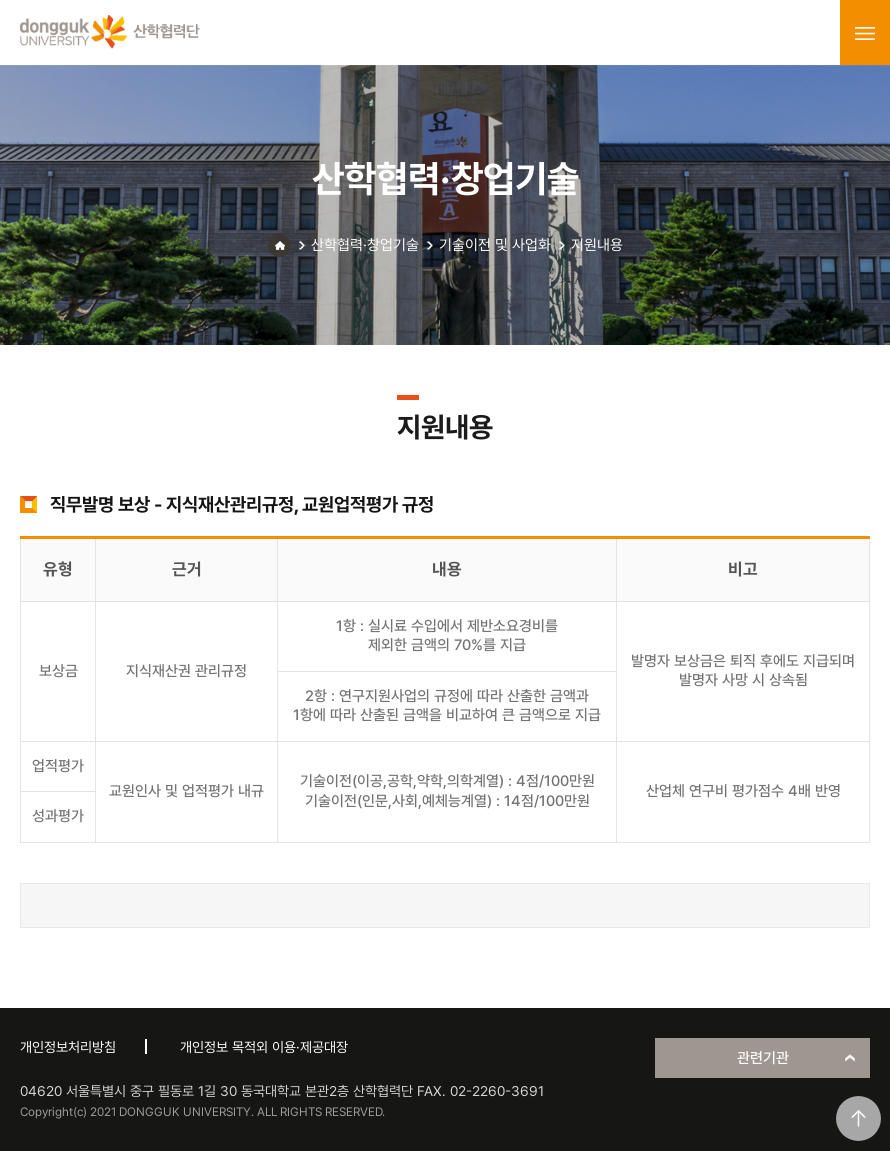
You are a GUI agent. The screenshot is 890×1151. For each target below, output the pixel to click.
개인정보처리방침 (68, 1047)
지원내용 (597, 245)
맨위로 (858, 1118)
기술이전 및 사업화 (495, 245)
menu (865, 33)
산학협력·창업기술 (365, 245)
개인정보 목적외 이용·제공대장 (264, 1047)
